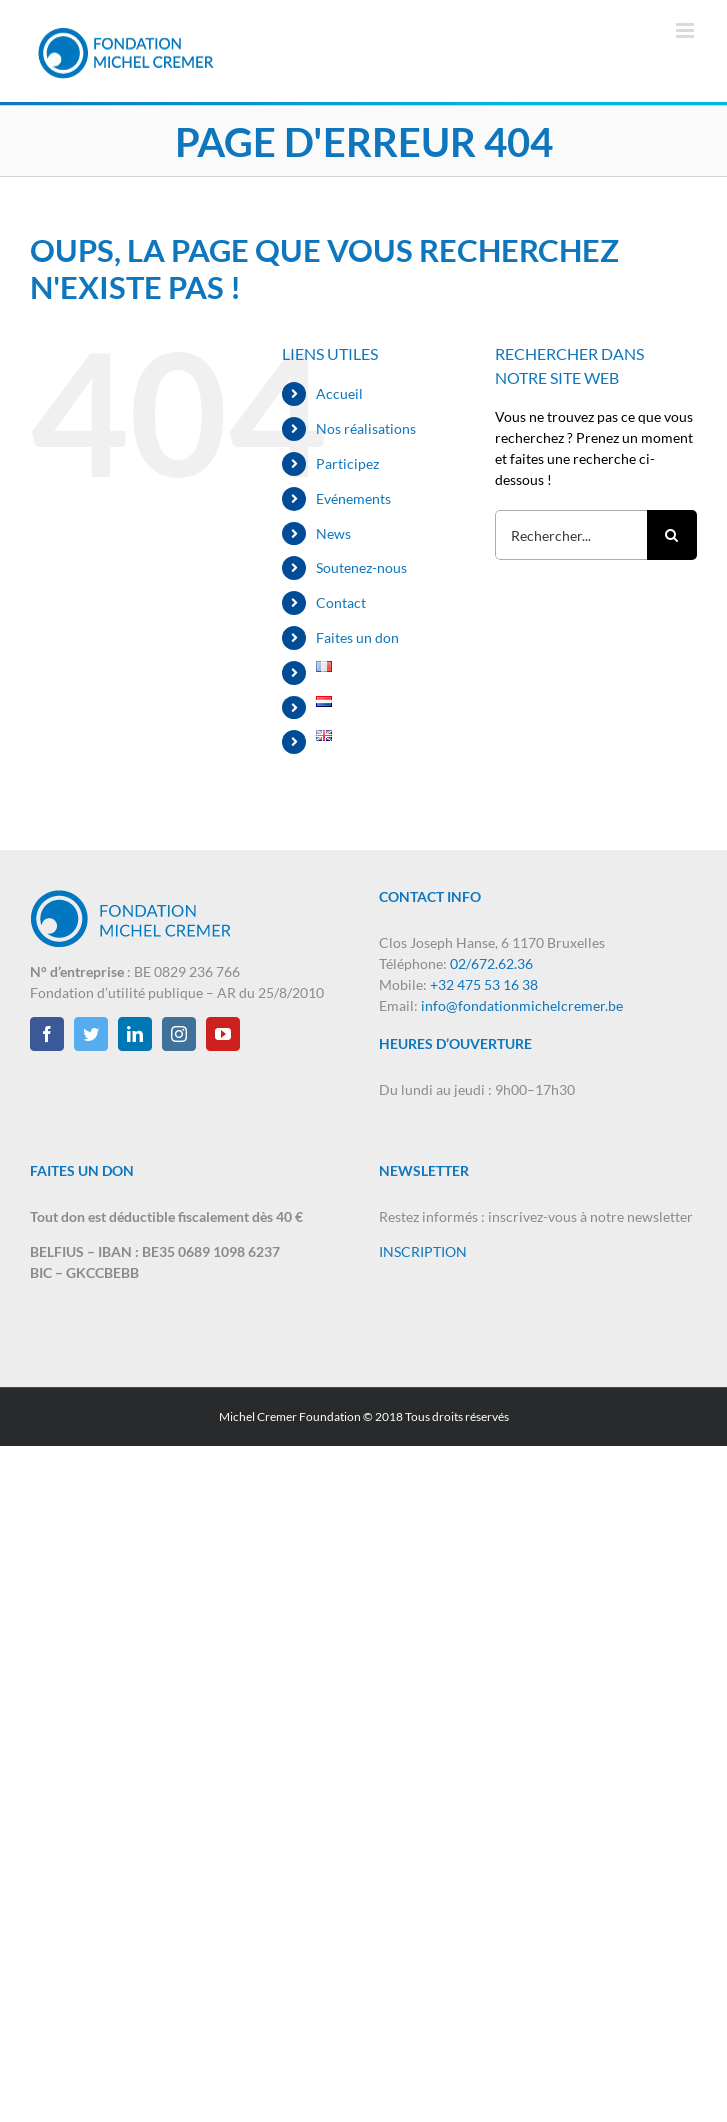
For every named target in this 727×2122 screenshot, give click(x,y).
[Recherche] (672, 535)
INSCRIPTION (423, 1251)
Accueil (339, 393)
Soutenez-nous (361, 567)
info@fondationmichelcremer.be (522, 1005)
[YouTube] (223, 1034)
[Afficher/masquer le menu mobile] (686, 30)
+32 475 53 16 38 (484, 984)
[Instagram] (179, 1034)
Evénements (353, 498)
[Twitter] (91, 1034)
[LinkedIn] (135, 1034)
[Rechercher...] (571, 535)
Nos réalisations (366, 428)
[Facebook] (47, 1034)
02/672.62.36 (491, 963)
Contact (341, 602)
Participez (347, 463)
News (333, 533)
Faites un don (357, 637)
